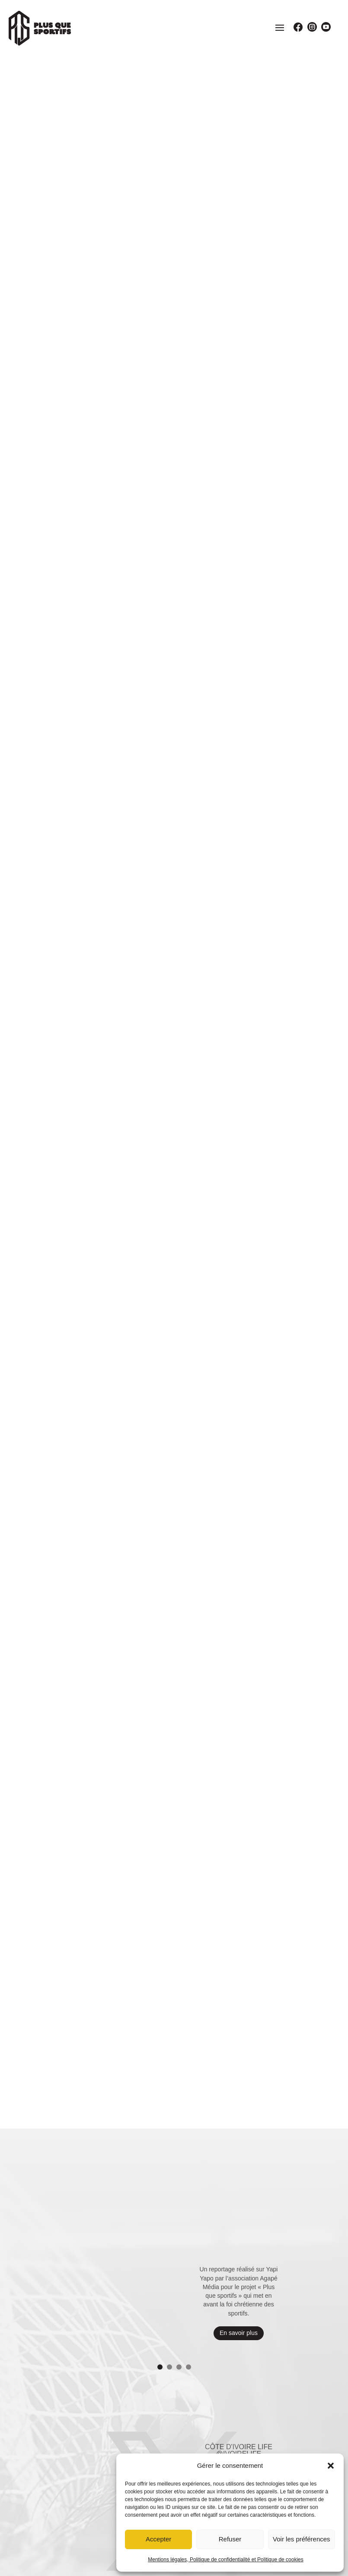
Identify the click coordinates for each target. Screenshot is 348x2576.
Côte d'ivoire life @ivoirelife (238, 2113)
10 (217, 2217)
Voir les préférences (301, 2539)
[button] (330, 2465)
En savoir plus (239, 1996)
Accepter (158, 2539)
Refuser (230, 2539)
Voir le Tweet (234, 2192)
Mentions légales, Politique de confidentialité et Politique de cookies (225, 2560)
